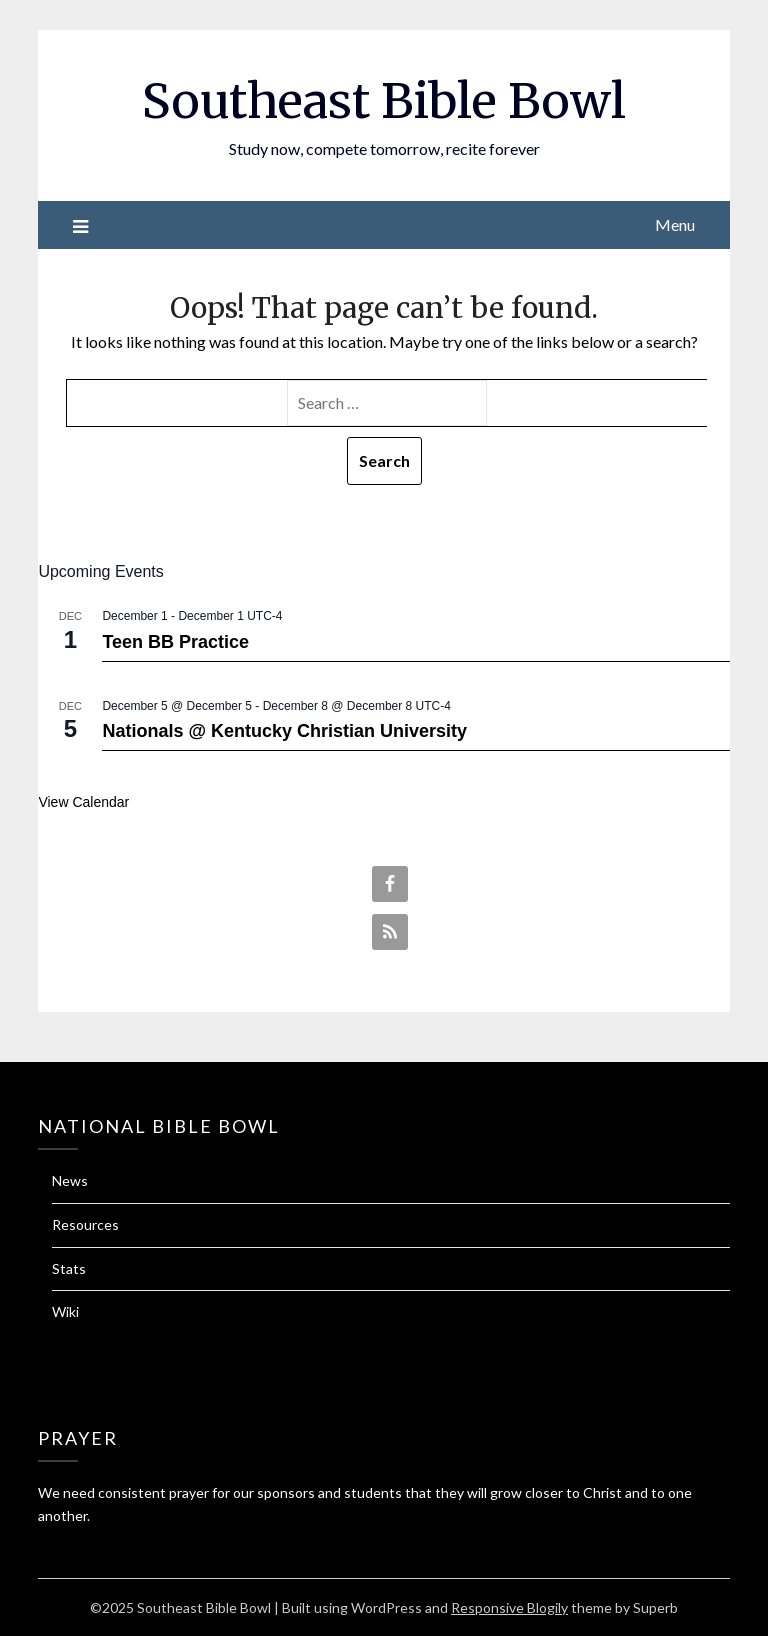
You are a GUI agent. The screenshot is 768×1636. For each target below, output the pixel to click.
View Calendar (83, 802)
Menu (675, 224)
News (70, 1180)
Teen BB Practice (175, 642)
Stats (69, 1268)
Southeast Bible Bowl (384, 101)
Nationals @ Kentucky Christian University (284, 731)
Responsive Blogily (509, 1607)
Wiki (65, 1311)
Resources (85, 1224)
